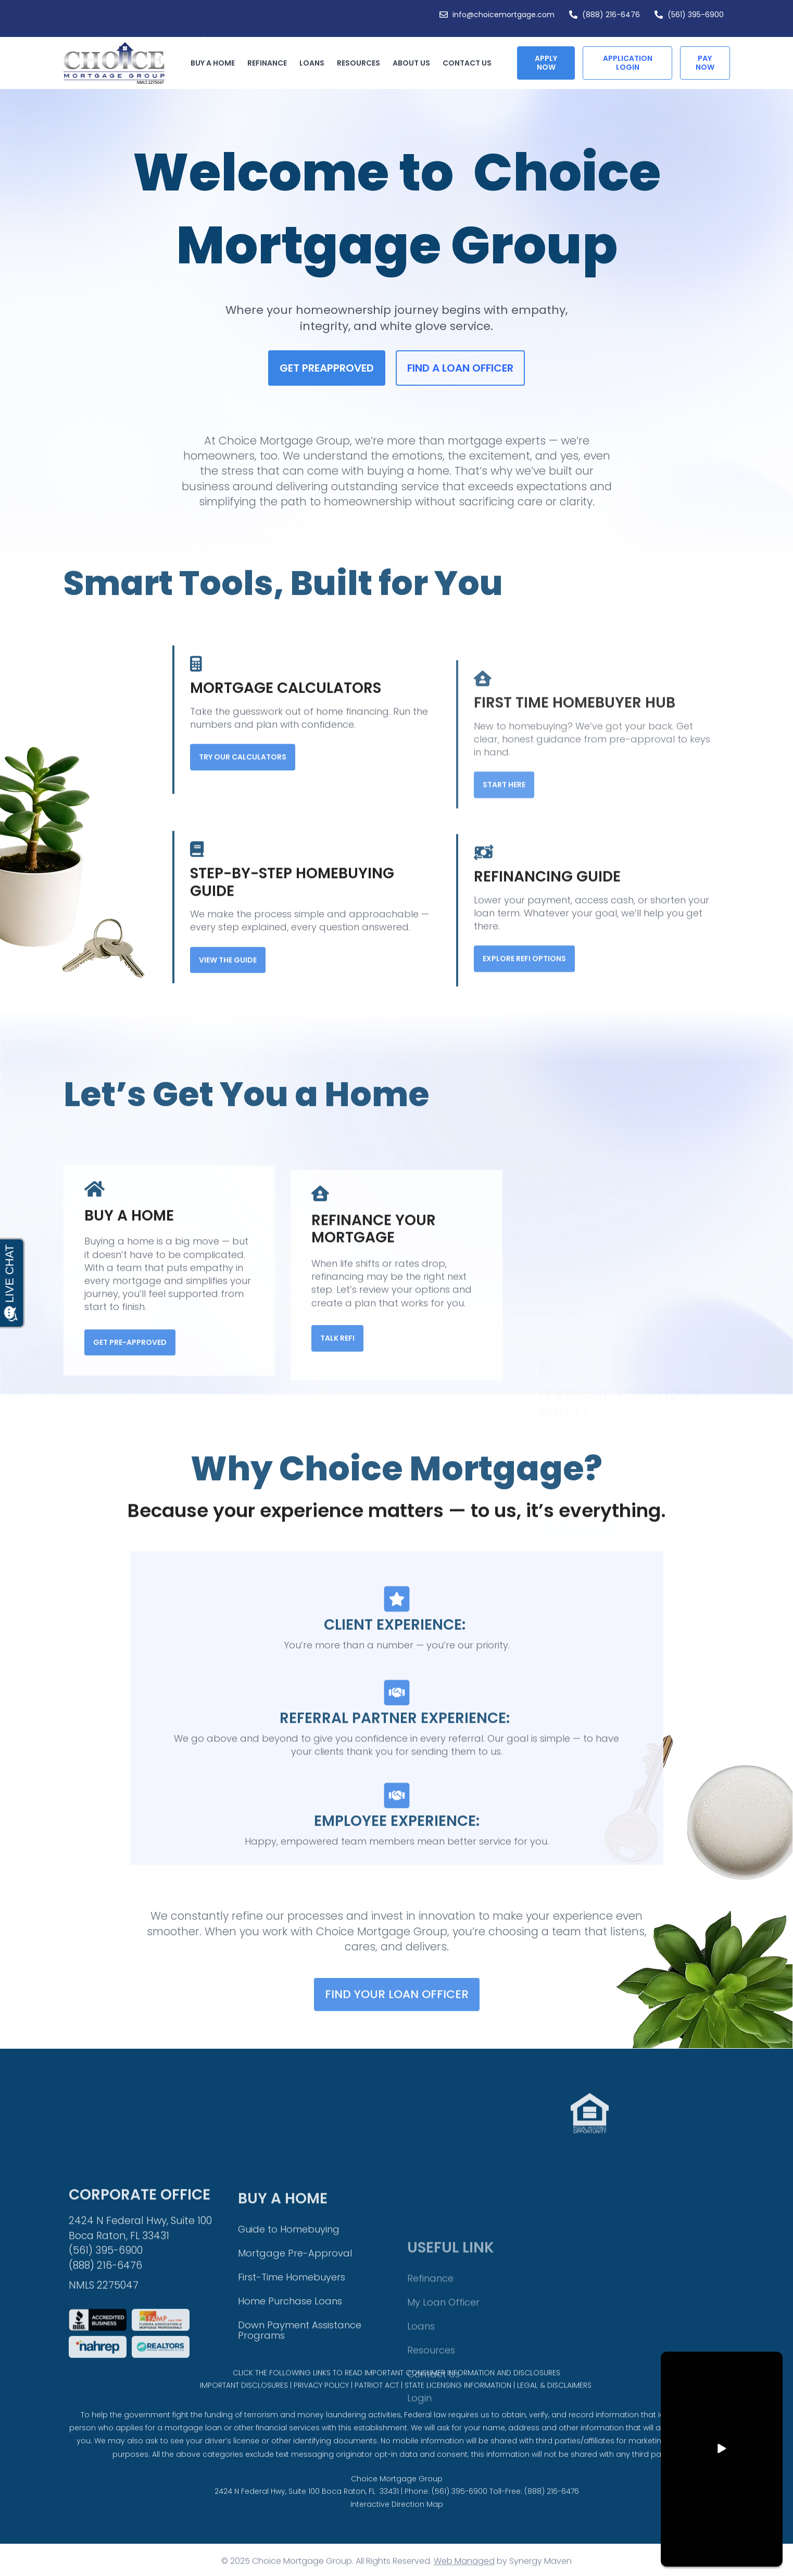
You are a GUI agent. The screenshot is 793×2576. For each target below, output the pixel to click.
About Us (414, 63)
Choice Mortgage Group (397, 2511)
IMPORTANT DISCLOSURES (244, 2407)
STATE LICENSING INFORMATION (458, 2407)
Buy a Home (215, 63)
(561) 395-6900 (459, 2523)
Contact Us (467, 63)
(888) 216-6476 (551, 2523)
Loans (314, 63)
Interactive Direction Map (396, 2536)
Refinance (269, 63)
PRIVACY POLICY (321, 2407)
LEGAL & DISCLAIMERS (554, 2407)
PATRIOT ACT (377, 2407)
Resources (361, 63)
